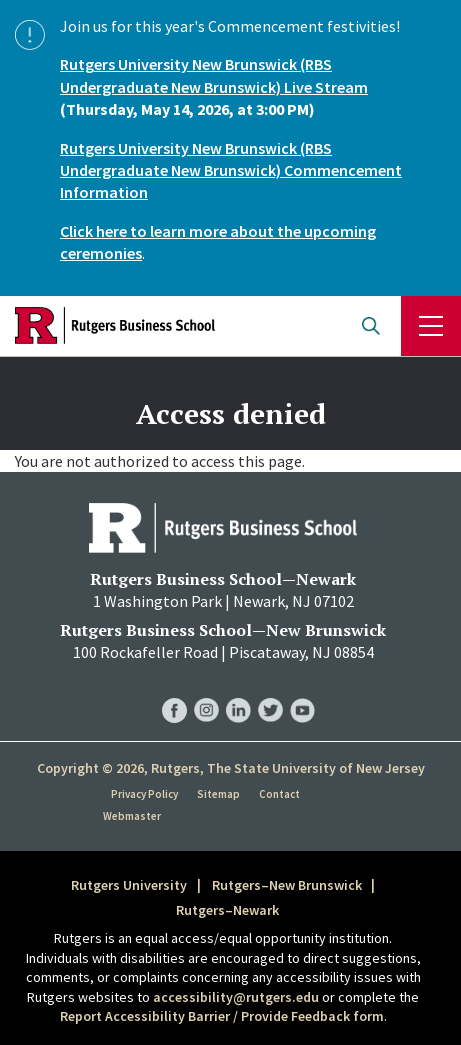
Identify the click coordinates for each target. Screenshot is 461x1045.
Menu (431, 326)
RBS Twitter (270, 690)
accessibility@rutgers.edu (236, 997)
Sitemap (218, 794)
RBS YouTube (302, 690)
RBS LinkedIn (238, 690)
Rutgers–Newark (227, 910)
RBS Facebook (174, 690)
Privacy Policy (144, 794)
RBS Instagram (206, 690)
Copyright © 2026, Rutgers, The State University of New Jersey (231, 768)
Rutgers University (129, 885)
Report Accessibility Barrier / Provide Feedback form (222, 1016)
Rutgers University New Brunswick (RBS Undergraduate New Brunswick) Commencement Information (231, 170)
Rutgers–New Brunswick (287, 885)
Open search (371, 326)
